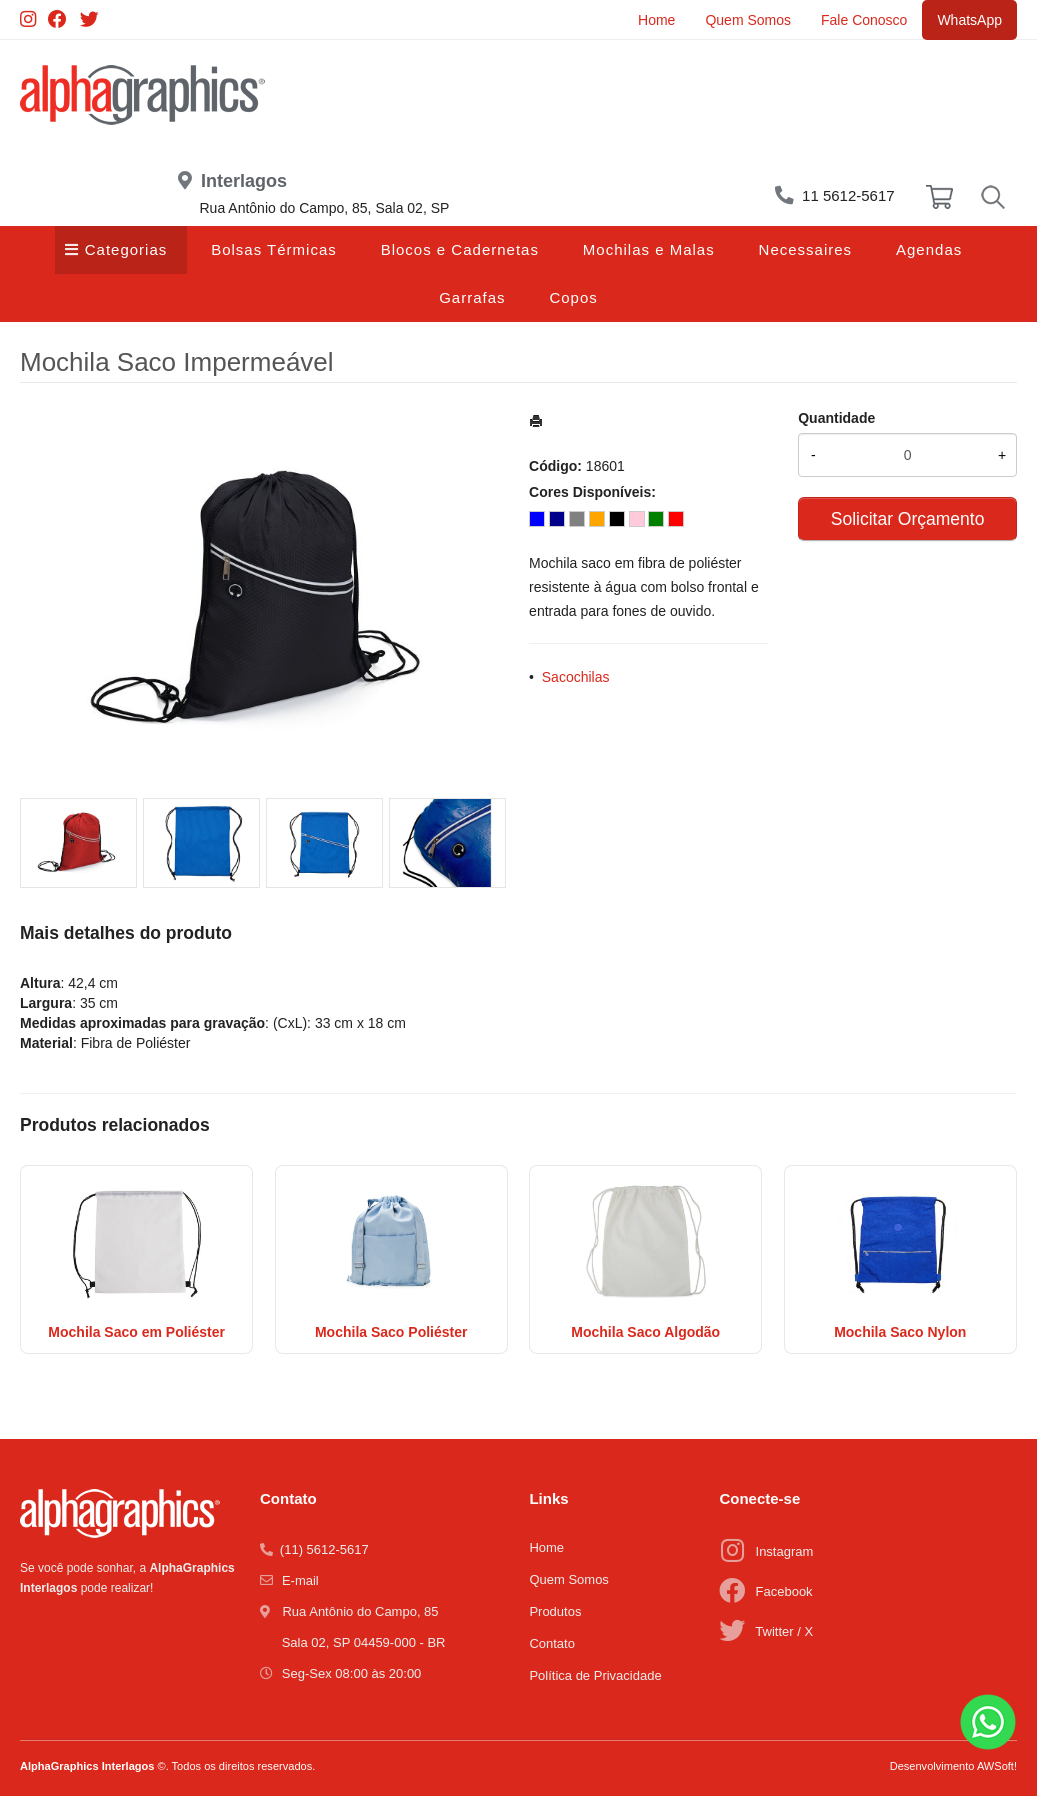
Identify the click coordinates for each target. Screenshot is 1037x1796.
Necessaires (806, 249)
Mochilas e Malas (649, 249)
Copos (573, 297)
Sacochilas (576, 677)
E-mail (300, 1580)
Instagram (785, 1551)
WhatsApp (969, 20)
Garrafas (472, 297)
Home (656, 20)
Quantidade (836, 418)
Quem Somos (748, 20)
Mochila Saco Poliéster (391, 1332)
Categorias (126, 249)
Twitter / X (784, 1631)
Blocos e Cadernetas (460, 249)
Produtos (555, 1611)
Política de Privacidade (595, 1675)
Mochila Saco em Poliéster (136, 1332)
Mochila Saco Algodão (645, 1332)
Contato (552, 1643)
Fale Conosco (864, 20)
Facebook (784, 1591)
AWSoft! (997, 1766)
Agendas (929, 249)
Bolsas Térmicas (274, 249)
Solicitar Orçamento (908, 519)
